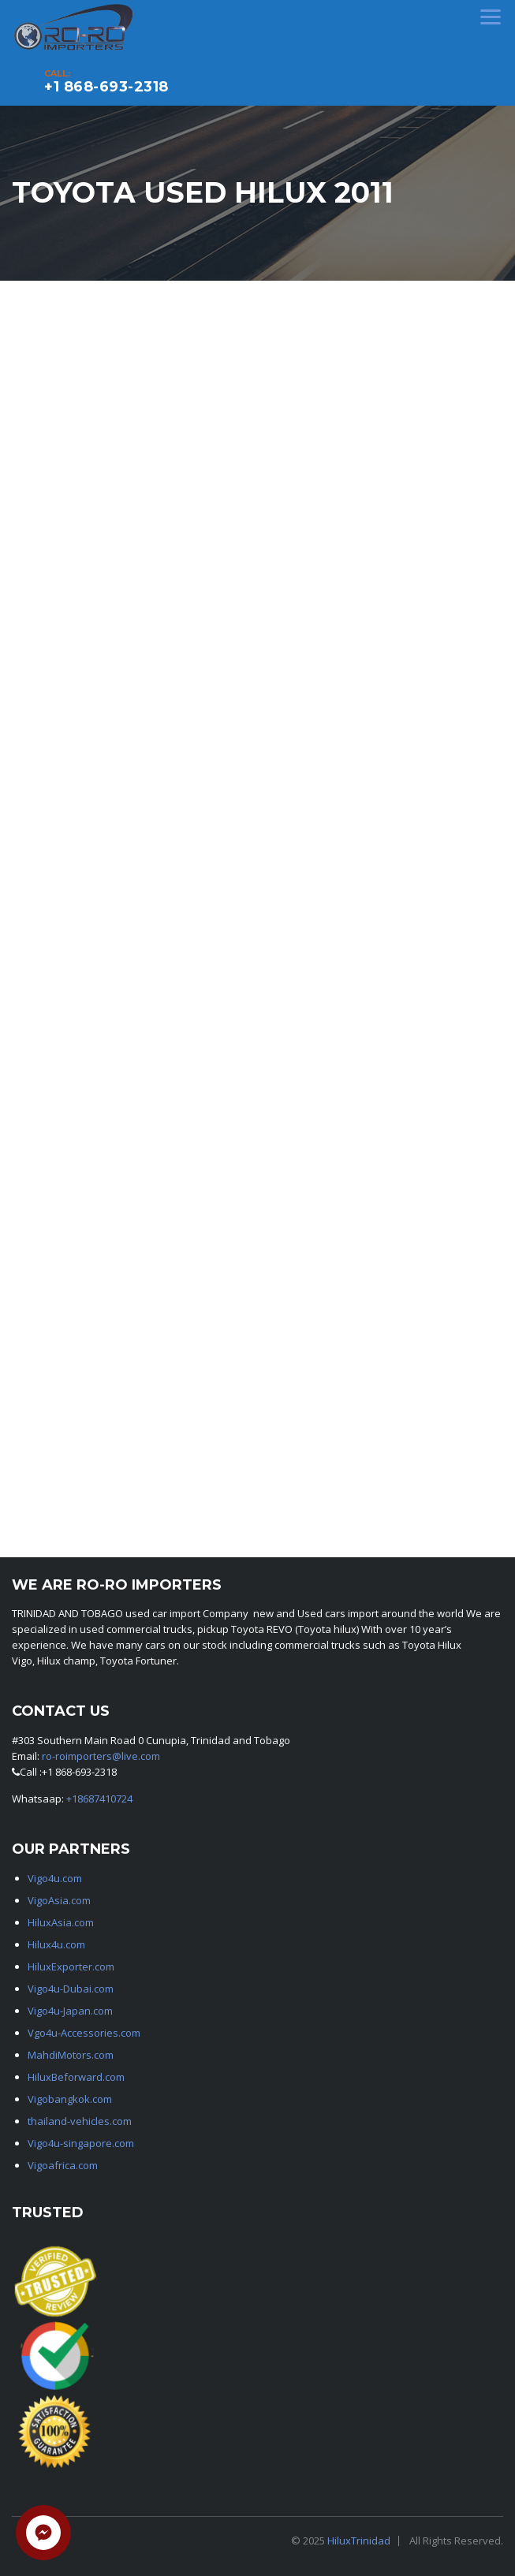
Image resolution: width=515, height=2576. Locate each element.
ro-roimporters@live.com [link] (101, 1756)
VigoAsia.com (59, 1900)
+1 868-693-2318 (106, 86)
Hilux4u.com (56, 1944)
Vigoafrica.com (63, 2165)
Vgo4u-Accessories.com (84, 2033)
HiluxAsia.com (61, 1922)
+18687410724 (99, 1798)
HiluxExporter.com (71, 1966)
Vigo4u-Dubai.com (71, 1988)
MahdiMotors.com (71, 2055)
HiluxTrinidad (358, 2540)
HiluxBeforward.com (76, 2077)
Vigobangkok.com (70, 2099)
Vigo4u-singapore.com (81, 2143)
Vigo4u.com (55, 1878)
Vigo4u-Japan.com (70, 2011)
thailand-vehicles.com (81, 2121)
